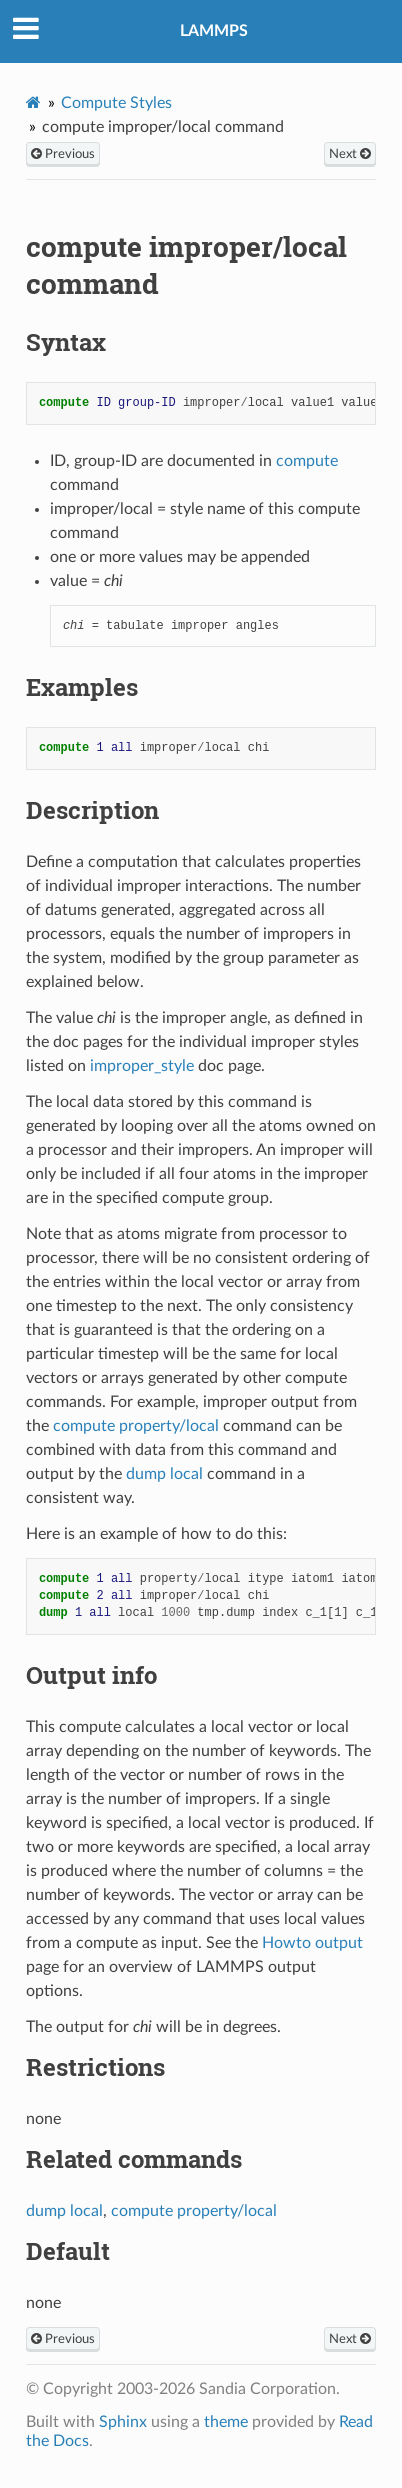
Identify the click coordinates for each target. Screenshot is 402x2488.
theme (226, 2422)
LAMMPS (214, 31)
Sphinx (123, 2422)
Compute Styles (116, 103)
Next (350, 154)
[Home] (33, 102)
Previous (63, 154)
